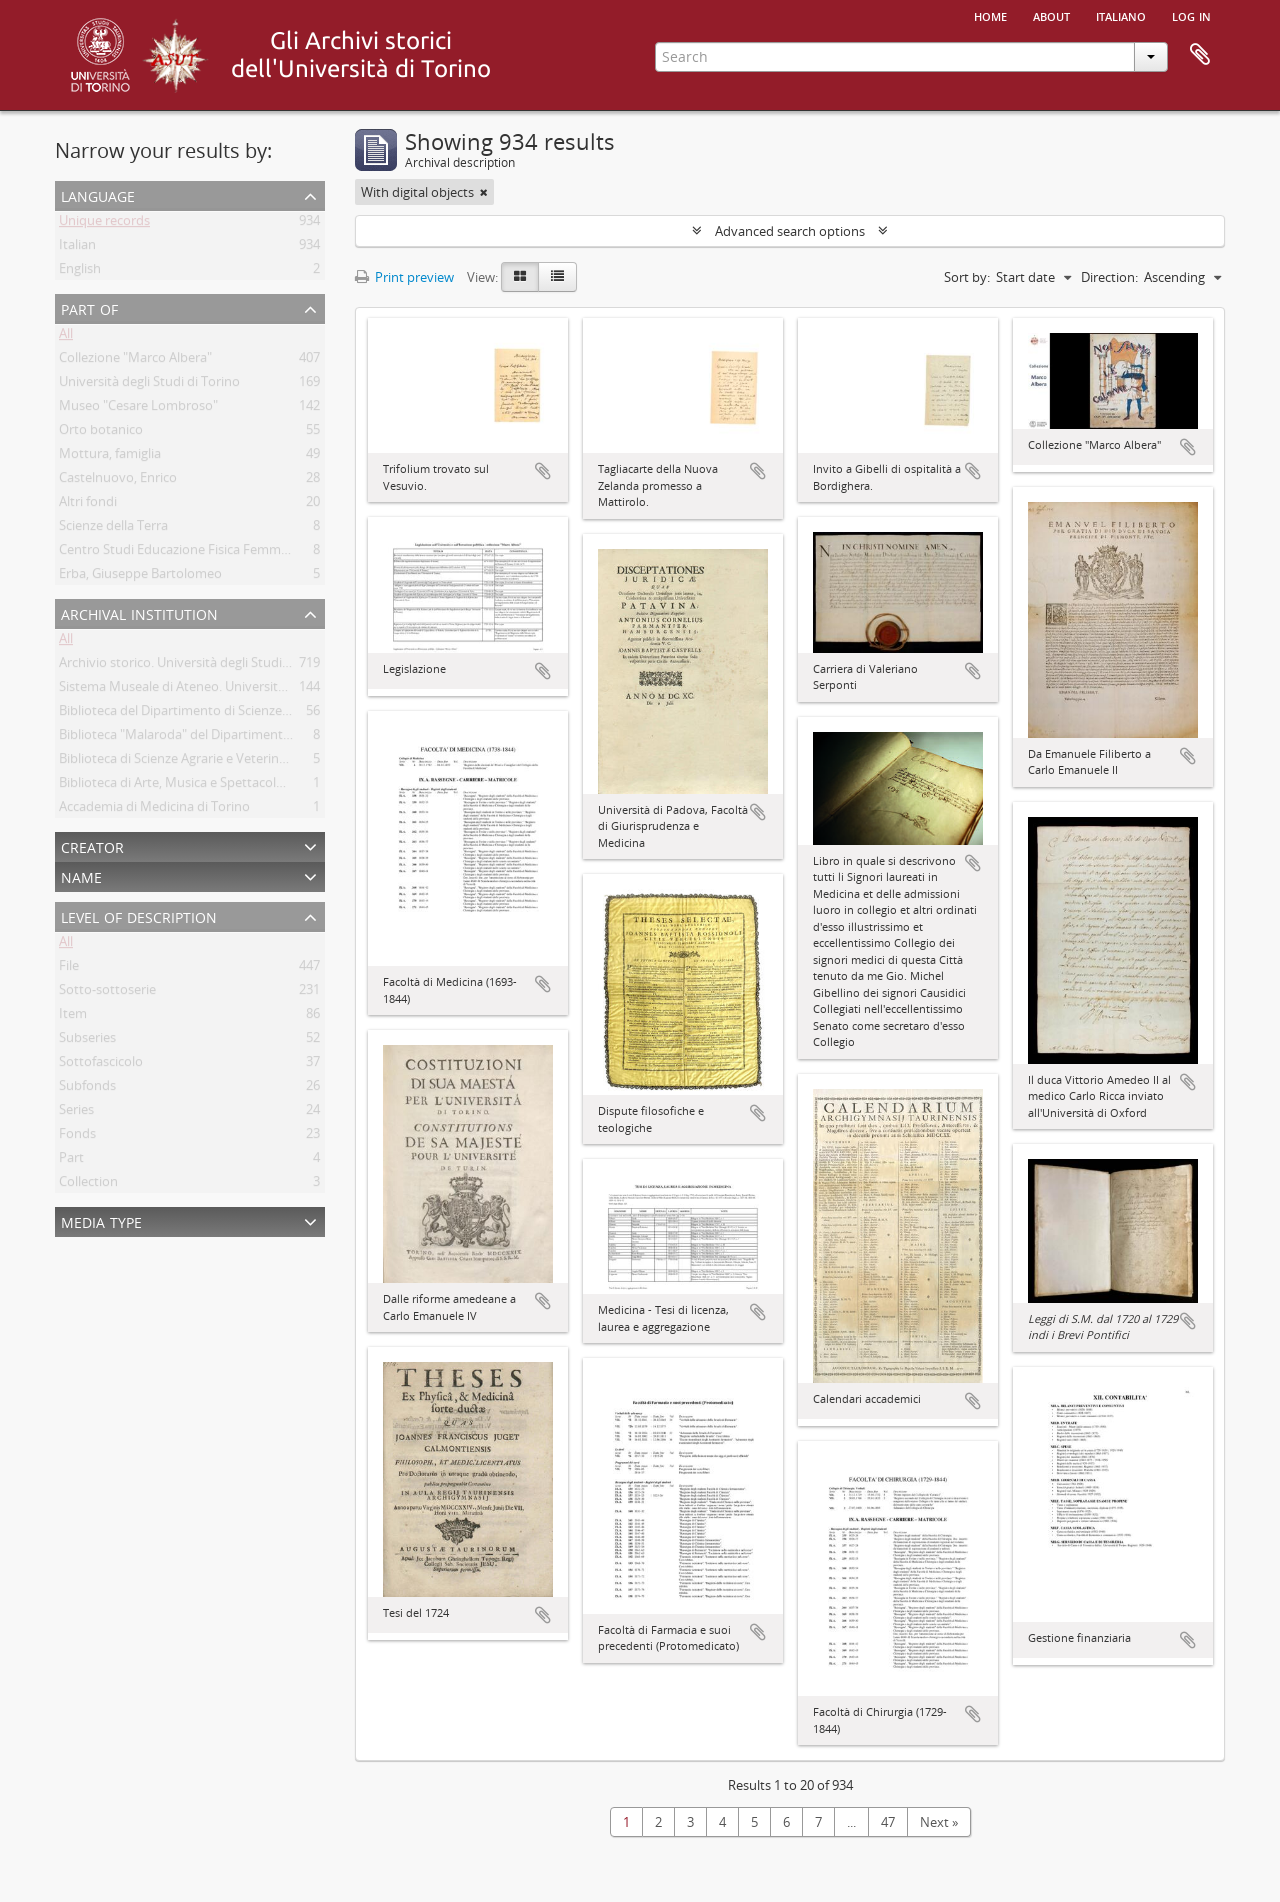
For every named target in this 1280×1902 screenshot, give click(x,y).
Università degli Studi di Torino (149, 385)
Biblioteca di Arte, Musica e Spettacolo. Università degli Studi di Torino (265, 786)
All (66, 337)
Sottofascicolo (101, 1065)
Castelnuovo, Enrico (118, 481)
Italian (77, 248)
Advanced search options (790, 231)
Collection (88, 1185)
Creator (92, 845)
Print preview (404, 277)
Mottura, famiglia (110, 457)
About (1051, 15)
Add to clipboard (543, 471)
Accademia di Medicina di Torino (154, 810)
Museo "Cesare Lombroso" (138, 409)
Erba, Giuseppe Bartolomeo (140, 577)
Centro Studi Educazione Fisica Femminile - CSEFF (205, 553)
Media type (101, 1220)
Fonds (77, 1137)
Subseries (87, 1041)
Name (81, 875)
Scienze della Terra (113, 529)
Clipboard (1200, 55)
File (69, 969)
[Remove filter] (484, 192)
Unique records (104, 224)
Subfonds (87, 1089)
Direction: (1109, 277)
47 (888, 1822)
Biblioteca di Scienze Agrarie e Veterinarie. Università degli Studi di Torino (273, 762)
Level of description (139, 915)
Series (76, 1113)
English (80, 272)
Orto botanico (101, 433)
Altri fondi (88, 505)
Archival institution (139, 612)
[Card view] (520, 277)
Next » (939, 1822)
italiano (1121, 15)
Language (98, 194)
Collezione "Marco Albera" (135, 361)
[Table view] (557, 277)
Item (73, 1017)
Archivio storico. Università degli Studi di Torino (198, 666)
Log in (1191, 15)
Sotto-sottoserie (107, 993)
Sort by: (967, 277)
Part (71, 1161)
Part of (89, 307)
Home (990, 15)
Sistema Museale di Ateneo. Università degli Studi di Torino (232, 690)
